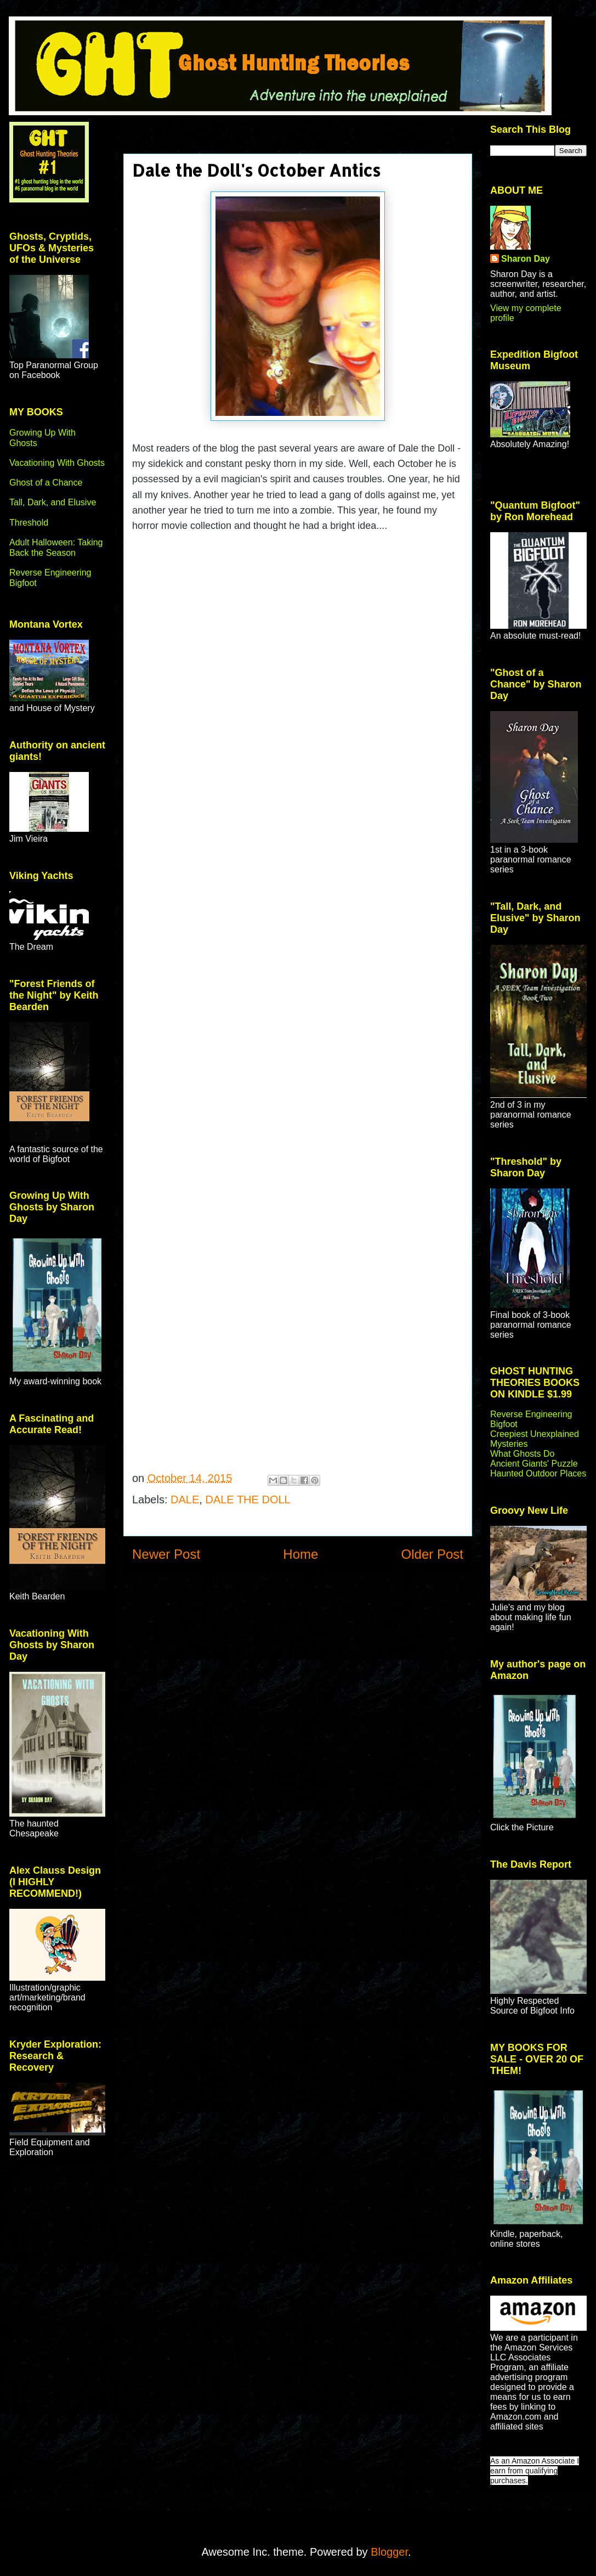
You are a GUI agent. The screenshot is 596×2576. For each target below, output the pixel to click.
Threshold (28, 522)
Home (300, 1554)
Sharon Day (525, 258)
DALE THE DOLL (247, 1499)
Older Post (432, 1554)
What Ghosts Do (522, 1453)
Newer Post (166, 1554)
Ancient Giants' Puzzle (534, 1463)
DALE (185, 1499)
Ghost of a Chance (45, 482)
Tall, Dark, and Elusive (52, 502)
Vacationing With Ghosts (57, 462)
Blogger (389, 2552)
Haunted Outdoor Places (538, 1473)
